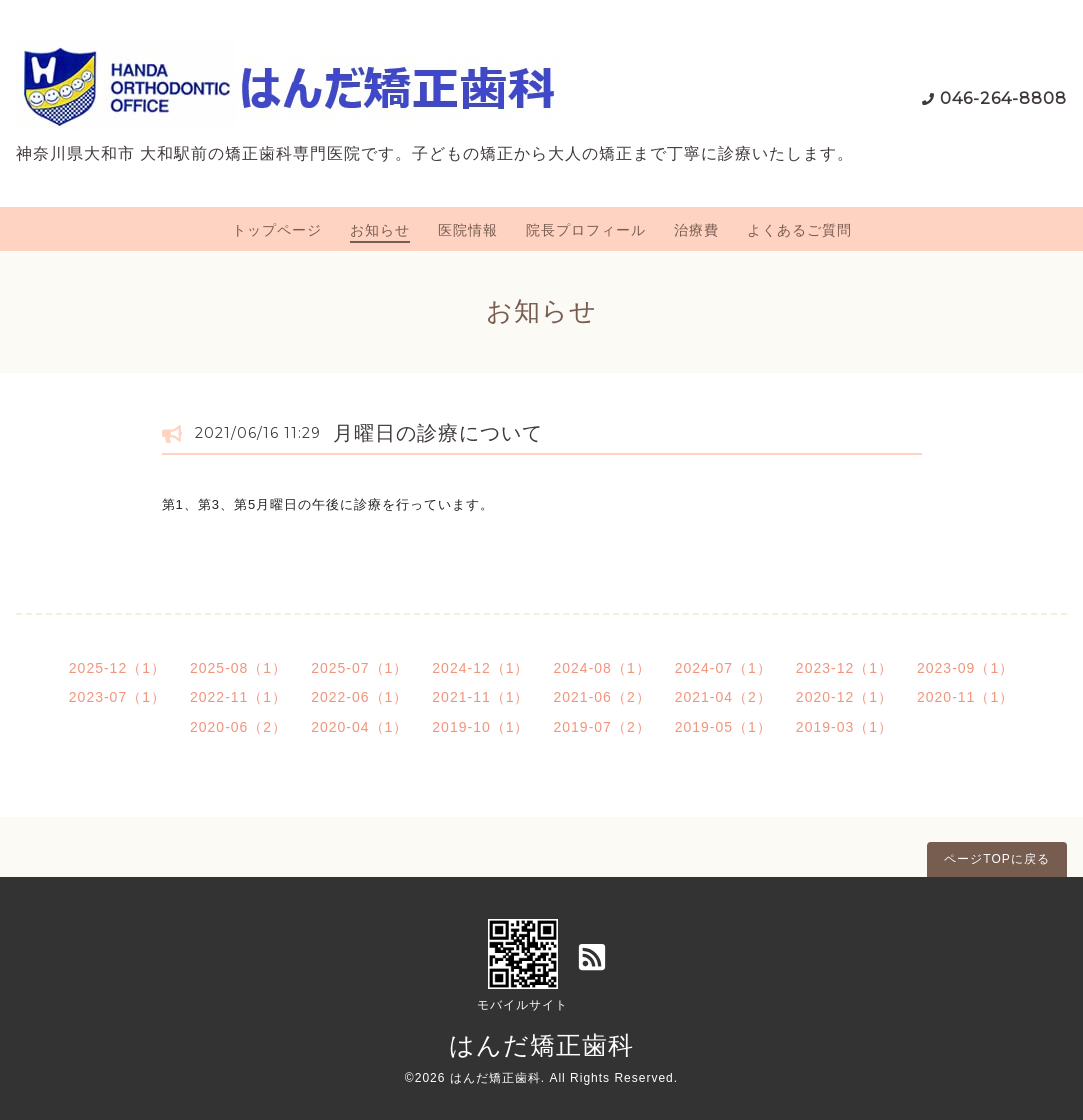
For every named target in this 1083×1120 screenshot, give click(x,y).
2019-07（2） (602, 727)
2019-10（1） (480, 727)
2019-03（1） (844, 727)
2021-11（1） (480, 697)
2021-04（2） (723, 697)
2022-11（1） (238, 697)
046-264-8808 (1003, 98)
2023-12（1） (844, 668)
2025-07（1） (359, 668)
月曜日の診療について (438, 433)
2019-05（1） (723, 727)
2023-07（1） (117, 697)
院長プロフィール (586, 230)
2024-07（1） (723, 668)
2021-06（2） (602, 697)
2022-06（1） (359, 697)
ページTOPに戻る (996, 859)
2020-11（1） (965, 697)
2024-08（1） (602, 668)
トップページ (277, 230)
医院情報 (468, 230)
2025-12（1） (117, 668)
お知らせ (380, 230)
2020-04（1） (359, 727)
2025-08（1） (238, 668)
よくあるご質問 (799, 230)
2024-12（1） (480, 668)
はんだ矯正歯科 (541, 1045)
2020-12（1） (844, 697)
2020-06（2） (238, 727)
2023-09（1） (965, 668)
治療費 (696, 230)
